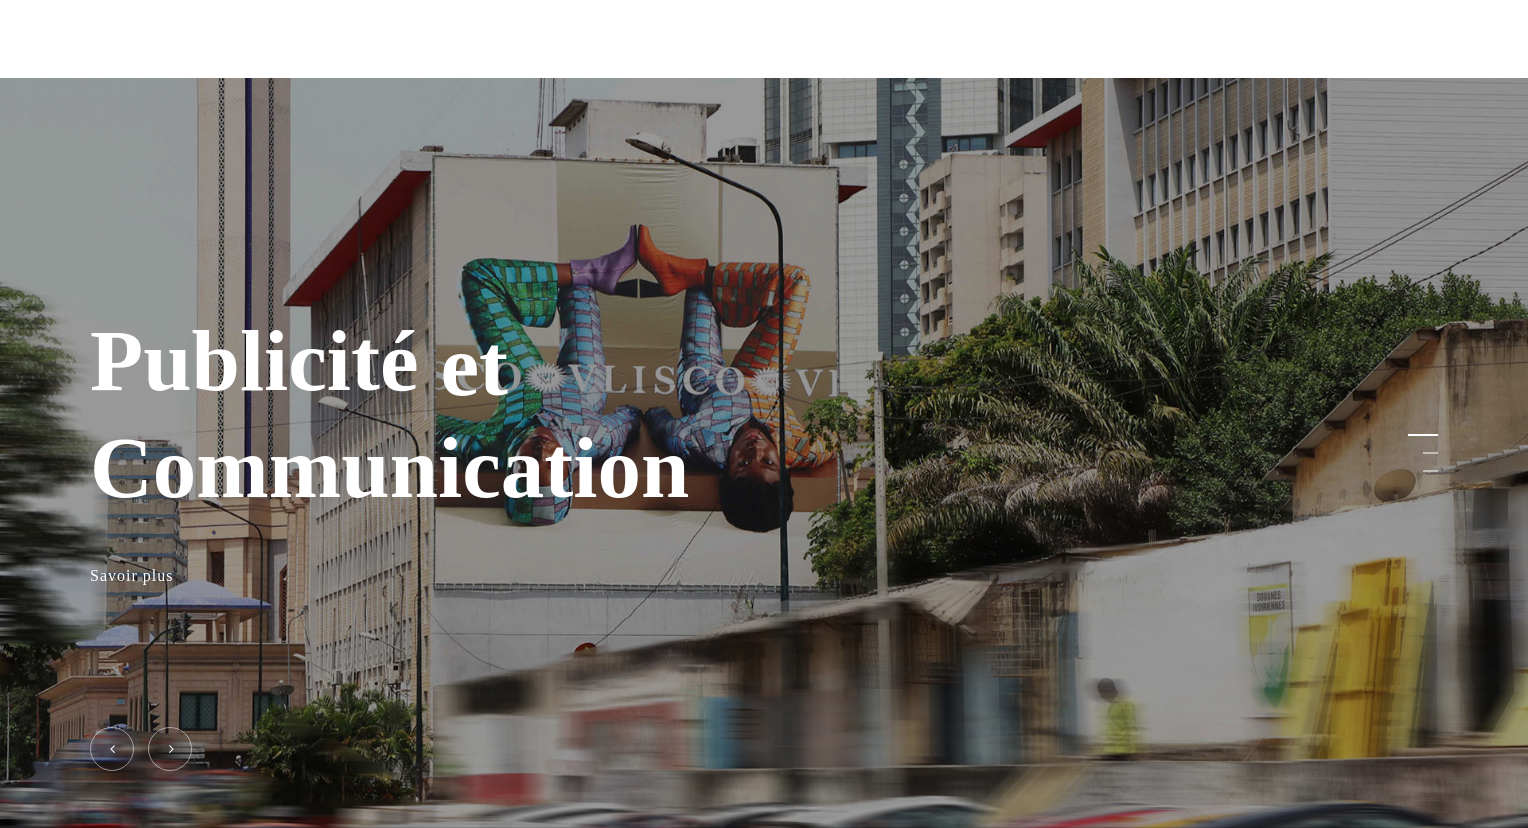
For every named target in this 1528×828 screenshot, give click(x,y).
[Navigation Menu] (1426, 39)
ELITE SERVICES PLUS (191, 39)
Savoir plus (131, 576)
